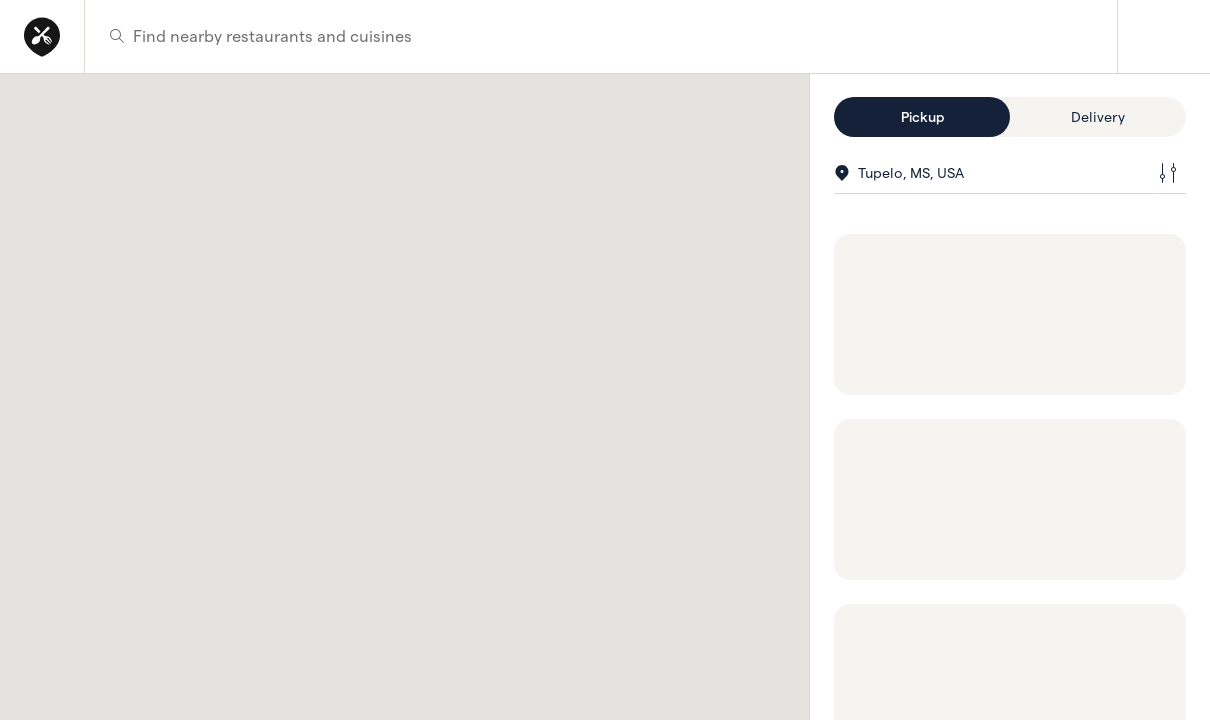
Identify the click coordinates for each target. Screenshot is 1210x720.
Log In (1164, 36)
